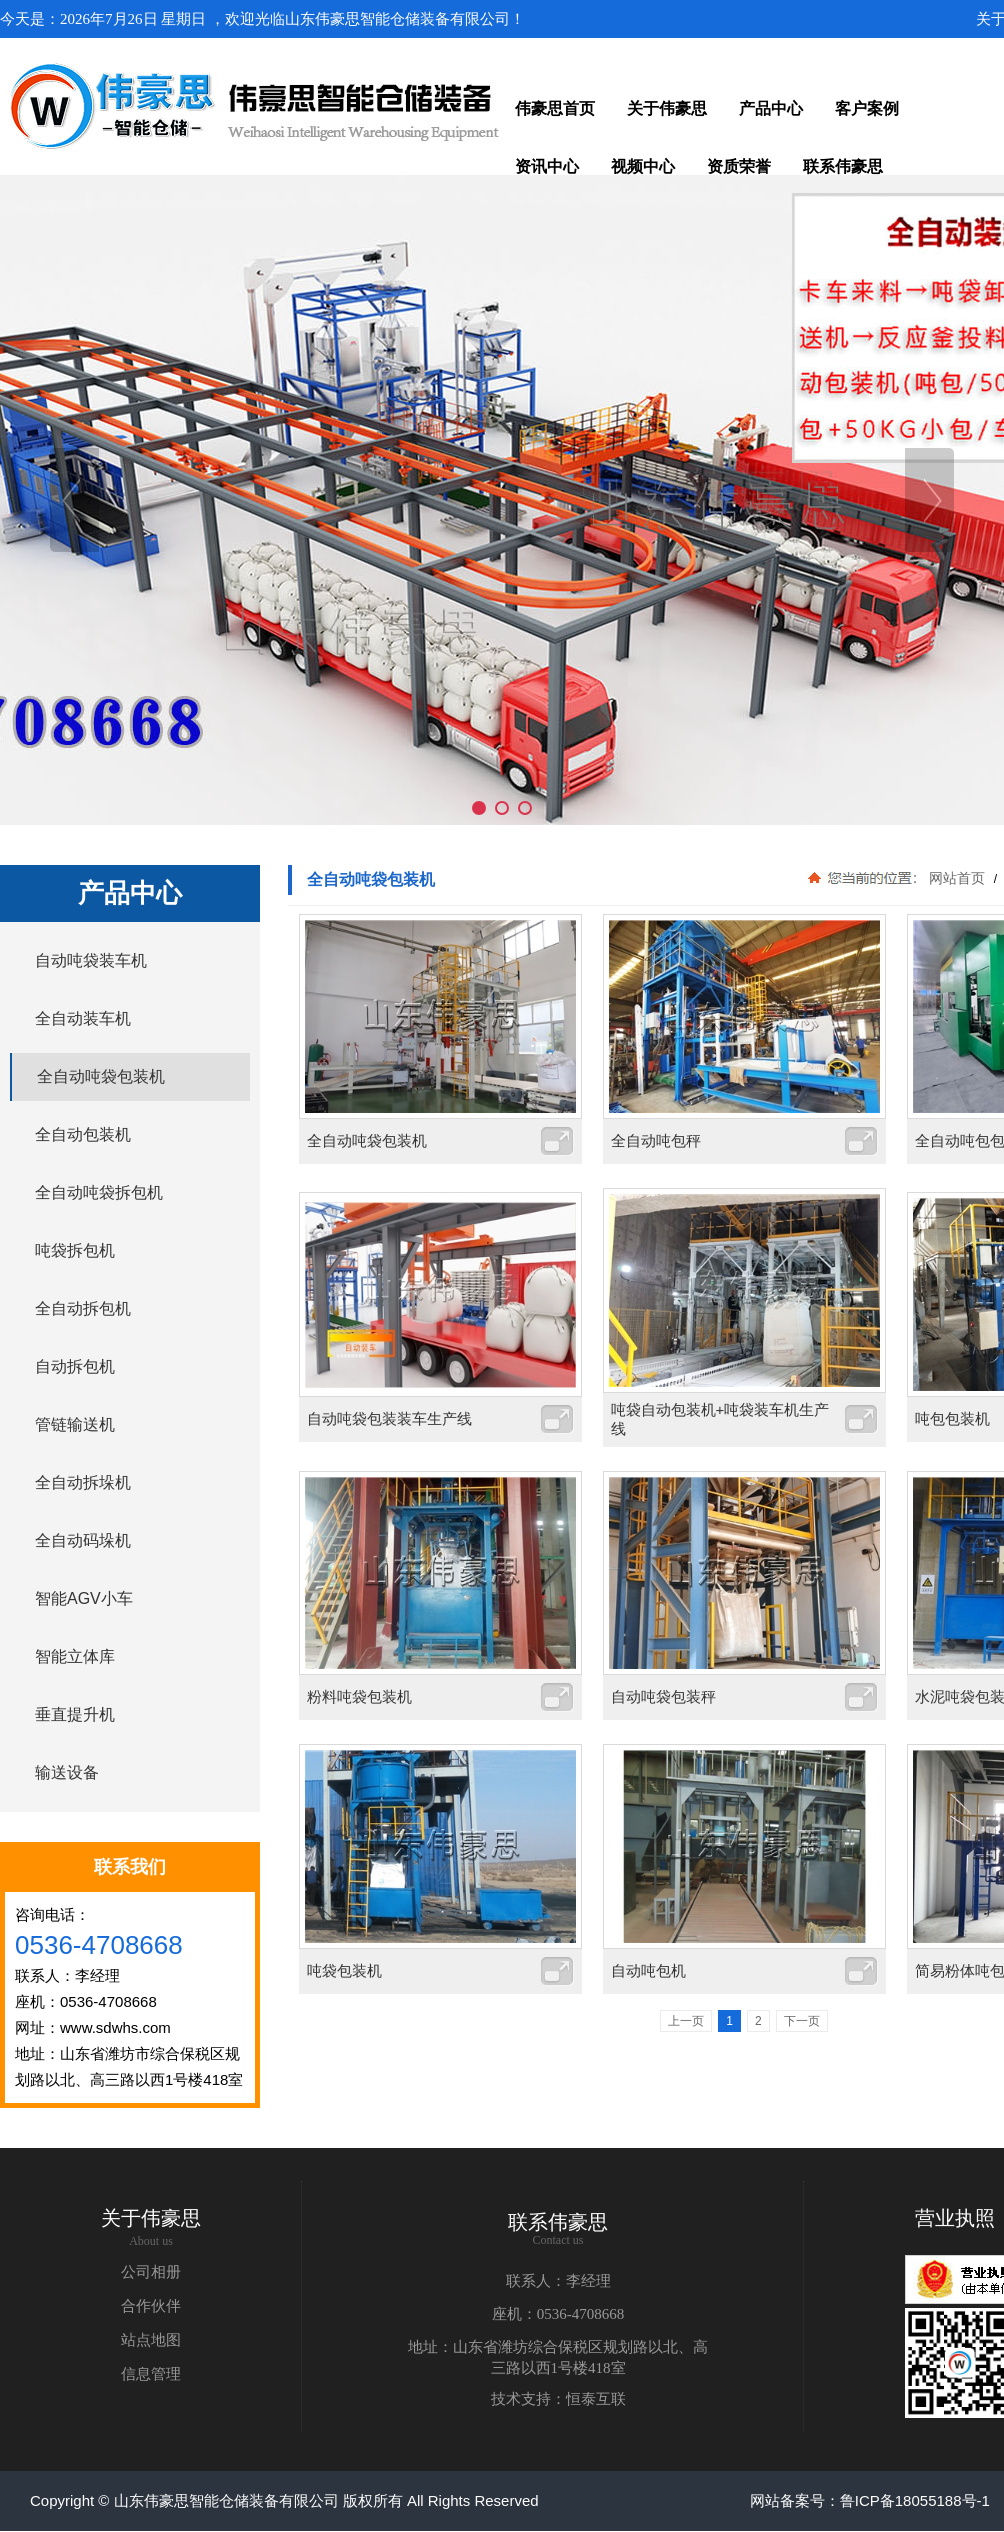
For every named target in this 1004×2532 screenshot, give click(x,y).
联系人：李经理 (558, 2281)
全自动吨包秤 (656, 1140)
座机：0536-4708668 (558, 2314)
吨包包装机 (952, 1418)
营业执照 (955, 2218)
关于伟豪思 (151, 2218)
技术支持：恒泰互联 (558, 2399)
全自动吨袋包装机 (367, 1140)
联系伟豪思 (558, 2222)
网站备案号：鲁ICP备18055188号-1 (870, 2500)
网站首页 (957, 878)
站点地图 (151, 2340)
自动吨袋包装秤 (663, 1696)
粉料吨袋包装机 (359, 1696)
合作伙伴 (151, 2306)
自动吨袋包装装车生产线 (389, 1418)
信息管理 (151, 2374)
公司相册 (151, 2272)
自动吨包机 (648, 1970)
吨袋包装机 (344, 1970)
